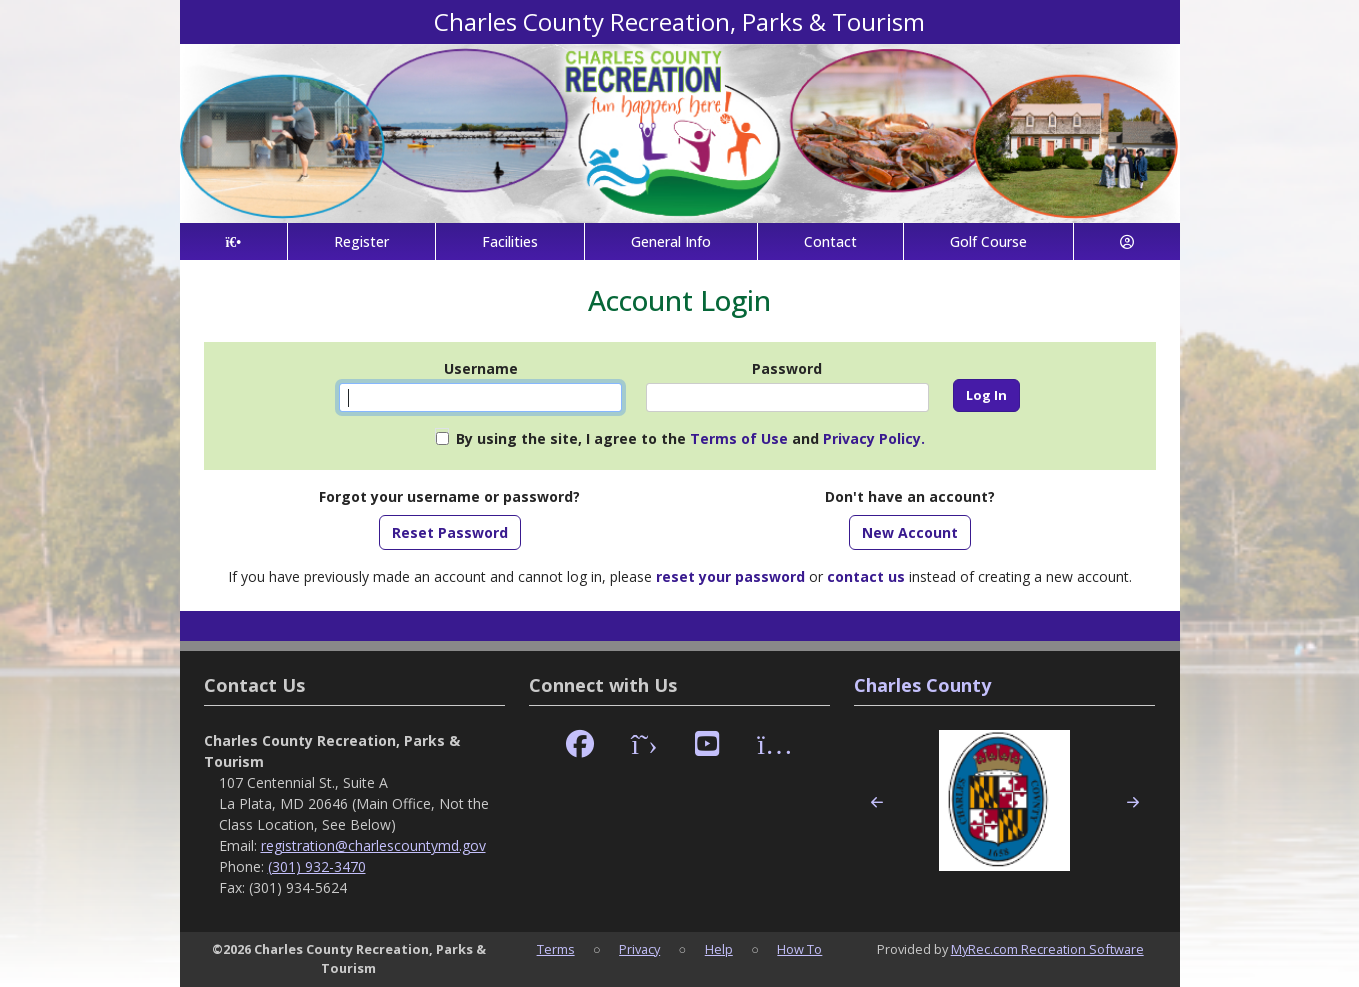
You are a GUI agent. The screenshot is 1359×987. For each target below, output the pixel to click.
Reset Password (450, 532)
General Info (671, 241)
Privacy (639, 949)
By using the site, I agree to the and (690, 438)
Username (481, 368)
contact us (866, 576)
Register (361, 241)
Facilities (510, 241)
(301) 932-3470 (317, 866)
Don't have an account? (910, 496)
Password (787, 368)
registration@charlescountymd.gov (373, 845)
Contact (830, 241)
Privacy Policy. (874, 438)
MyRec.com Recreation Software (1047, 949)
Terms (556, 949)
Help (719, 949)
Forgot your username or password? (449, 496)
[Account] (1127, 241)
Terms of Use (739, 438)
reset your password (730, 576)
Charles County (922, 685)
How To (799, 949)
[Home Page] (234, 241)
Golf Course (988, 241)
